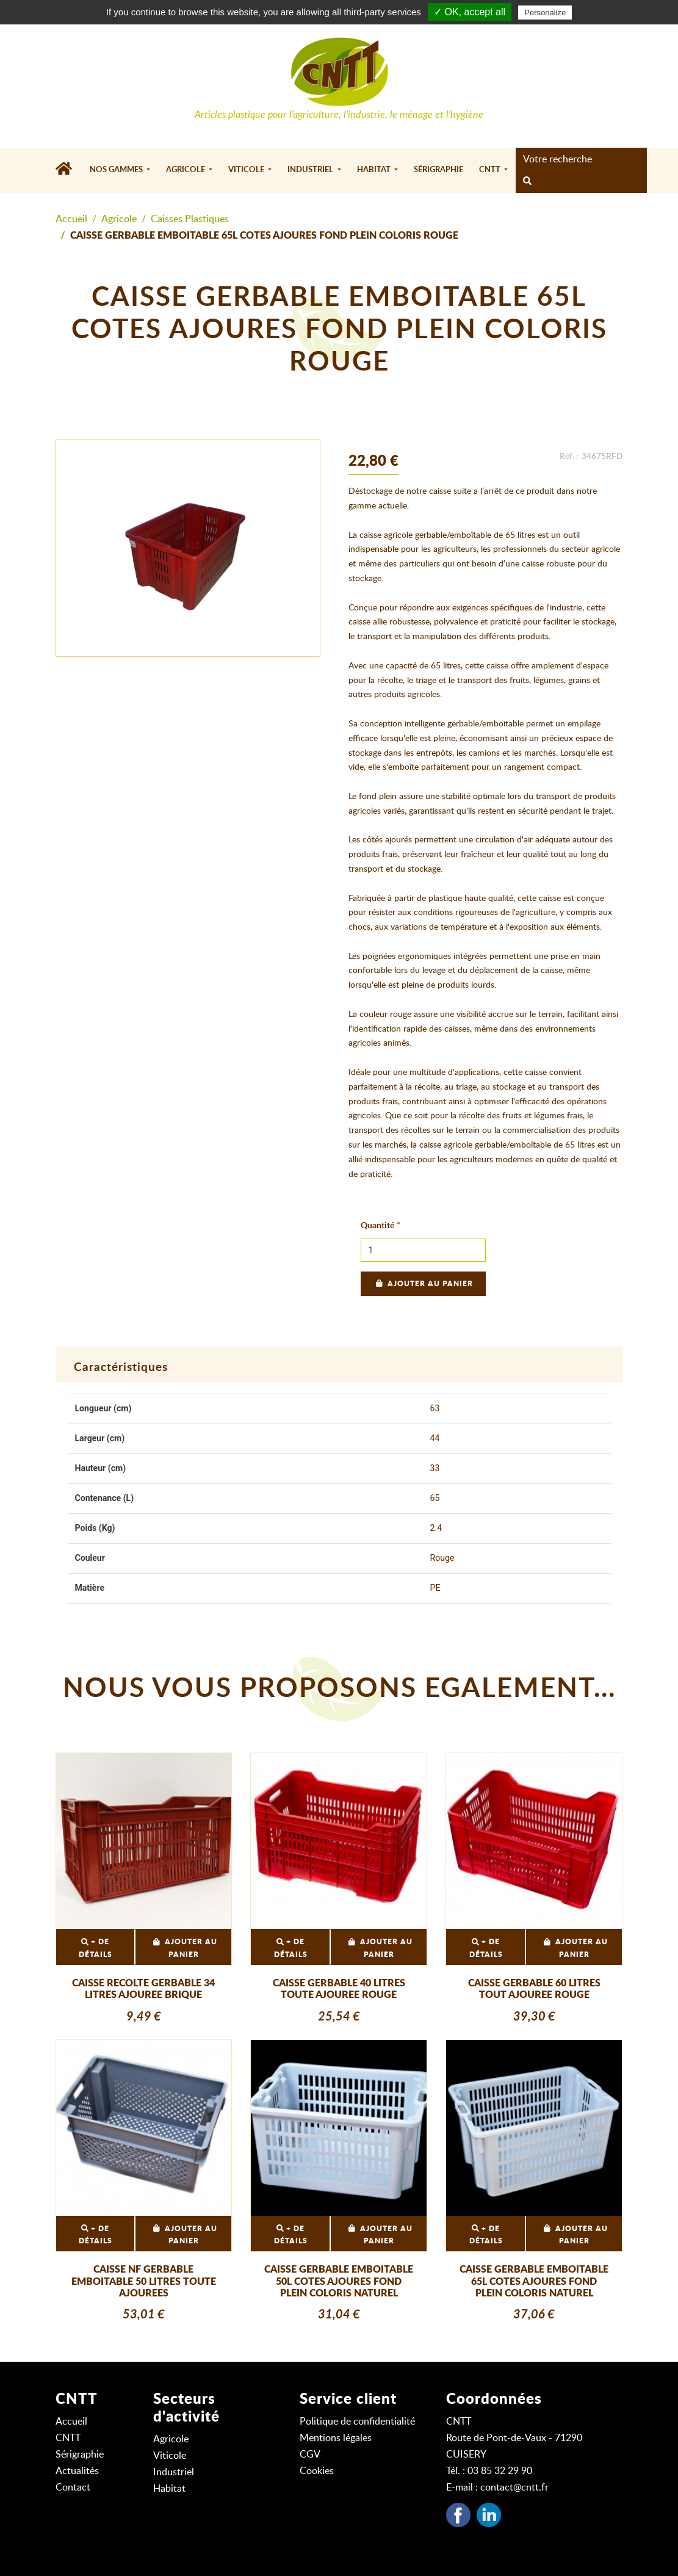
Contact (73, 2487)
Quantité (377, 1225)
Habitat (169, 2489)
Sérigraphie (438, 169)
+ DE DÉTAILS (95, 1948)
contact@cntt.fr (514, 2487)
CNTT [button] (490, 169)
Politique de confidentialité (357, 2421)
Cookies (317, 2471)
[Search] (578, 159)
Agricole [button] (186, 169)
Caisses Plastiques (190, 219)
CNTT (68, 2438)
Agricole (119, 219)
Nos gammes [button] (117, 169)
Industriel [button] (311, 169)
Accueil (71, 219)
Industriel (173, 2472)
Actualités (77, 2471)
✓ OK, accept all (469, 12)
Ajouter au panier (423, 1283)
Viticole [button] (247, 169)
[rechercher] (527, 182)
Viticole (169, 2456)
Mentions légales (336, 2438)
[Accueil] (69, 170)
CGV (310, 2454)
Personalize (545, 12)
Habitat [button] (374, 169)
